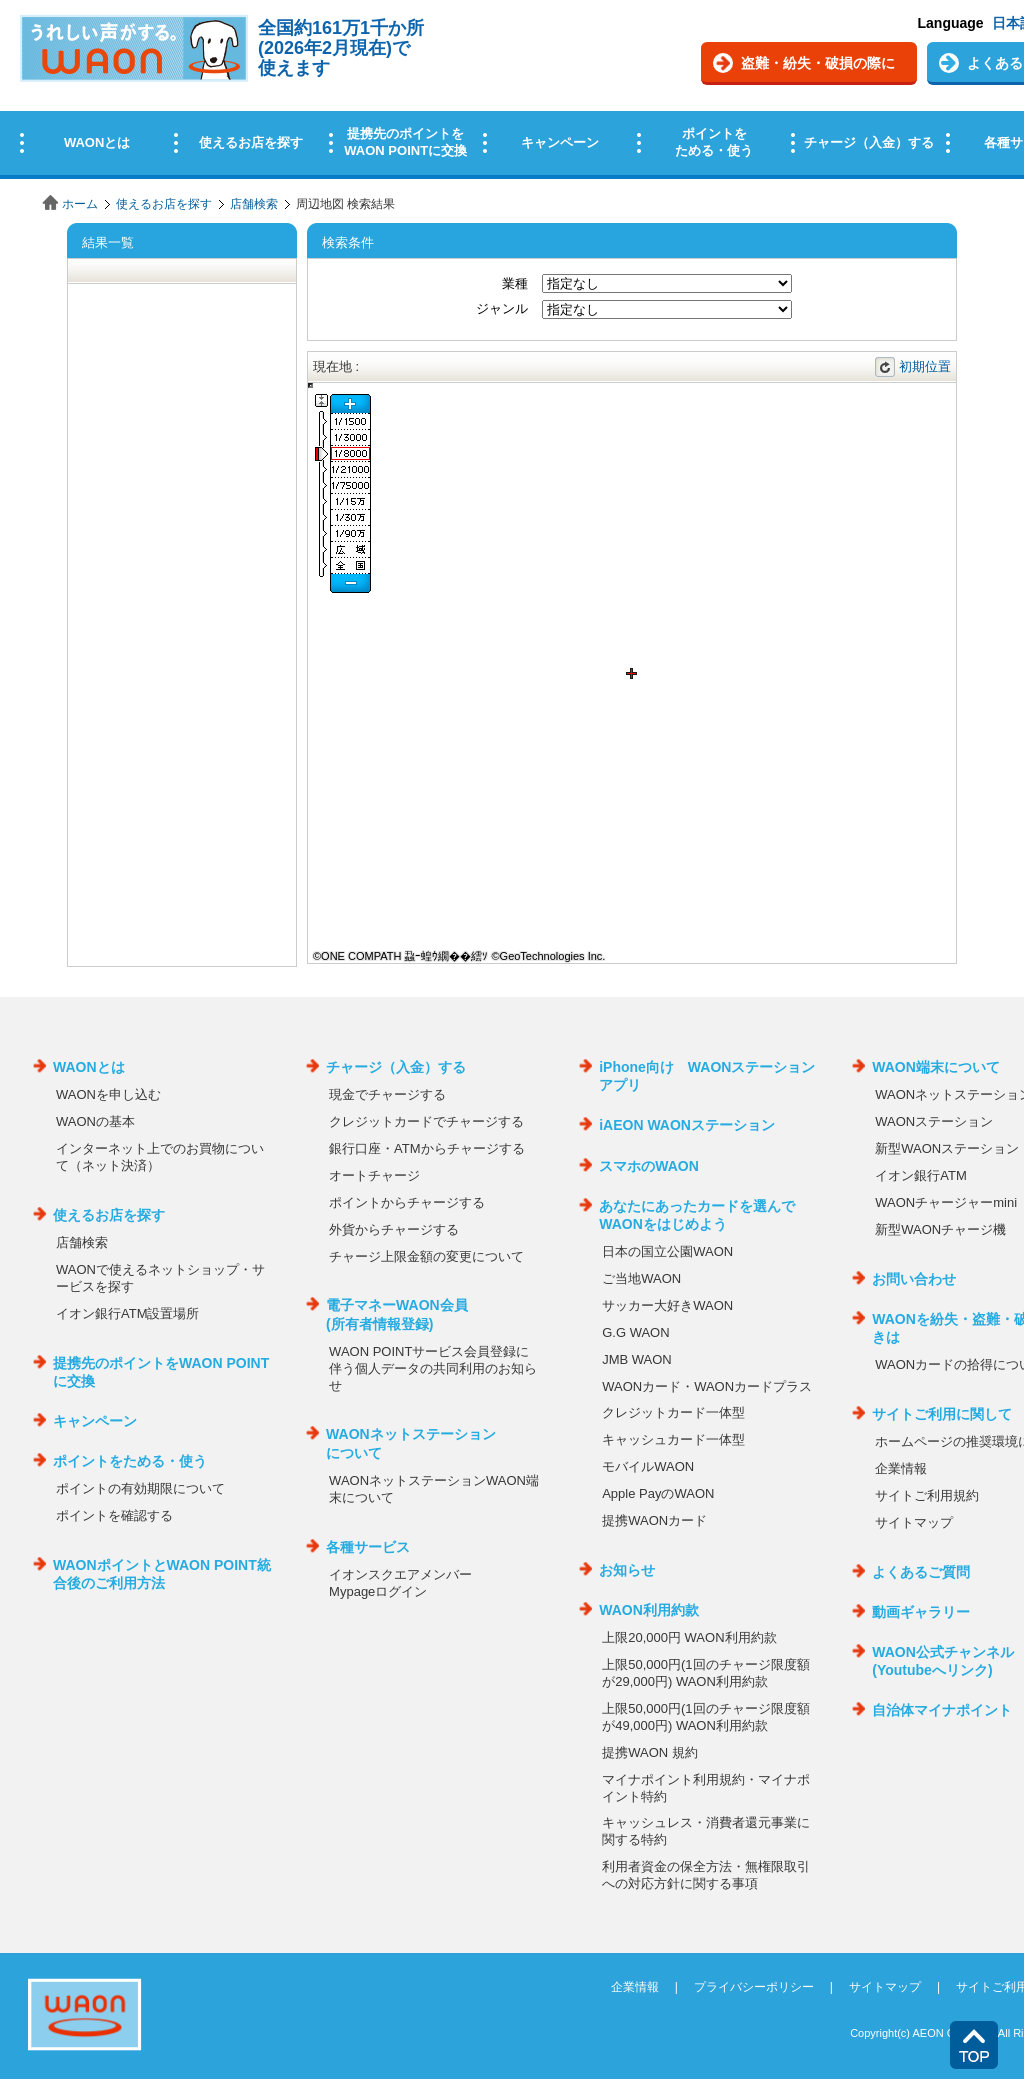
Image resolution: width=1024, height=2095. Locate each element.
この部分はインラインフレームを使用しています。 (512, 92)
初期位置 (925, 366)
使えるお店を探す (164, 204)
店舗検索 (254, 204)
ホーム (80, 204)
